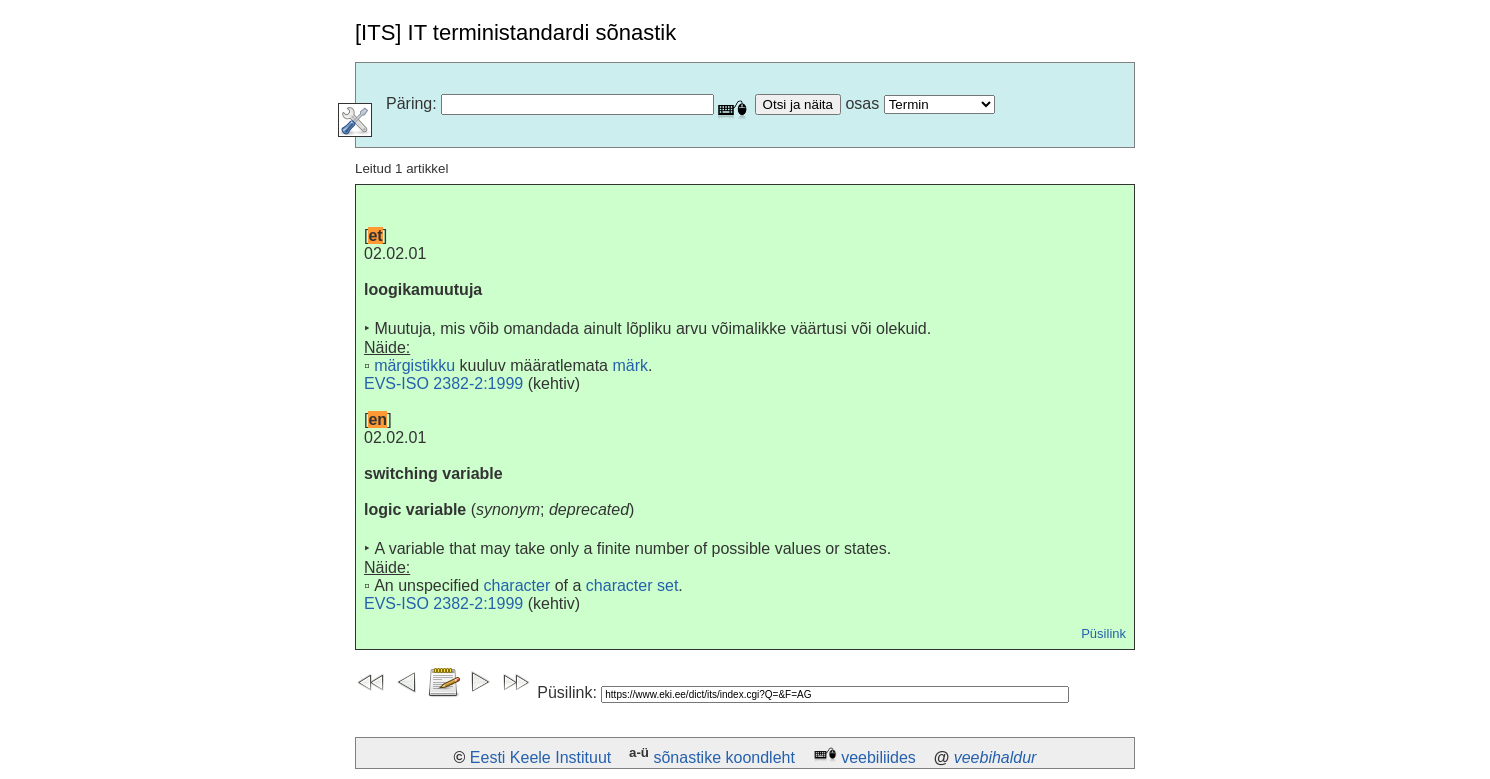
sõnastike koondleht (723, 757)
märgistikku (414, 365)
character (517, 585)
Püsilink (1103, 633)
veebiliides (878, 757)
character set (632, 585)
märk (630, 365)
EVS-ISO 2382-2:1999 (443, 383)
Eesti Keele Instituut (540, 757)
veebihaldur (995, 757)
